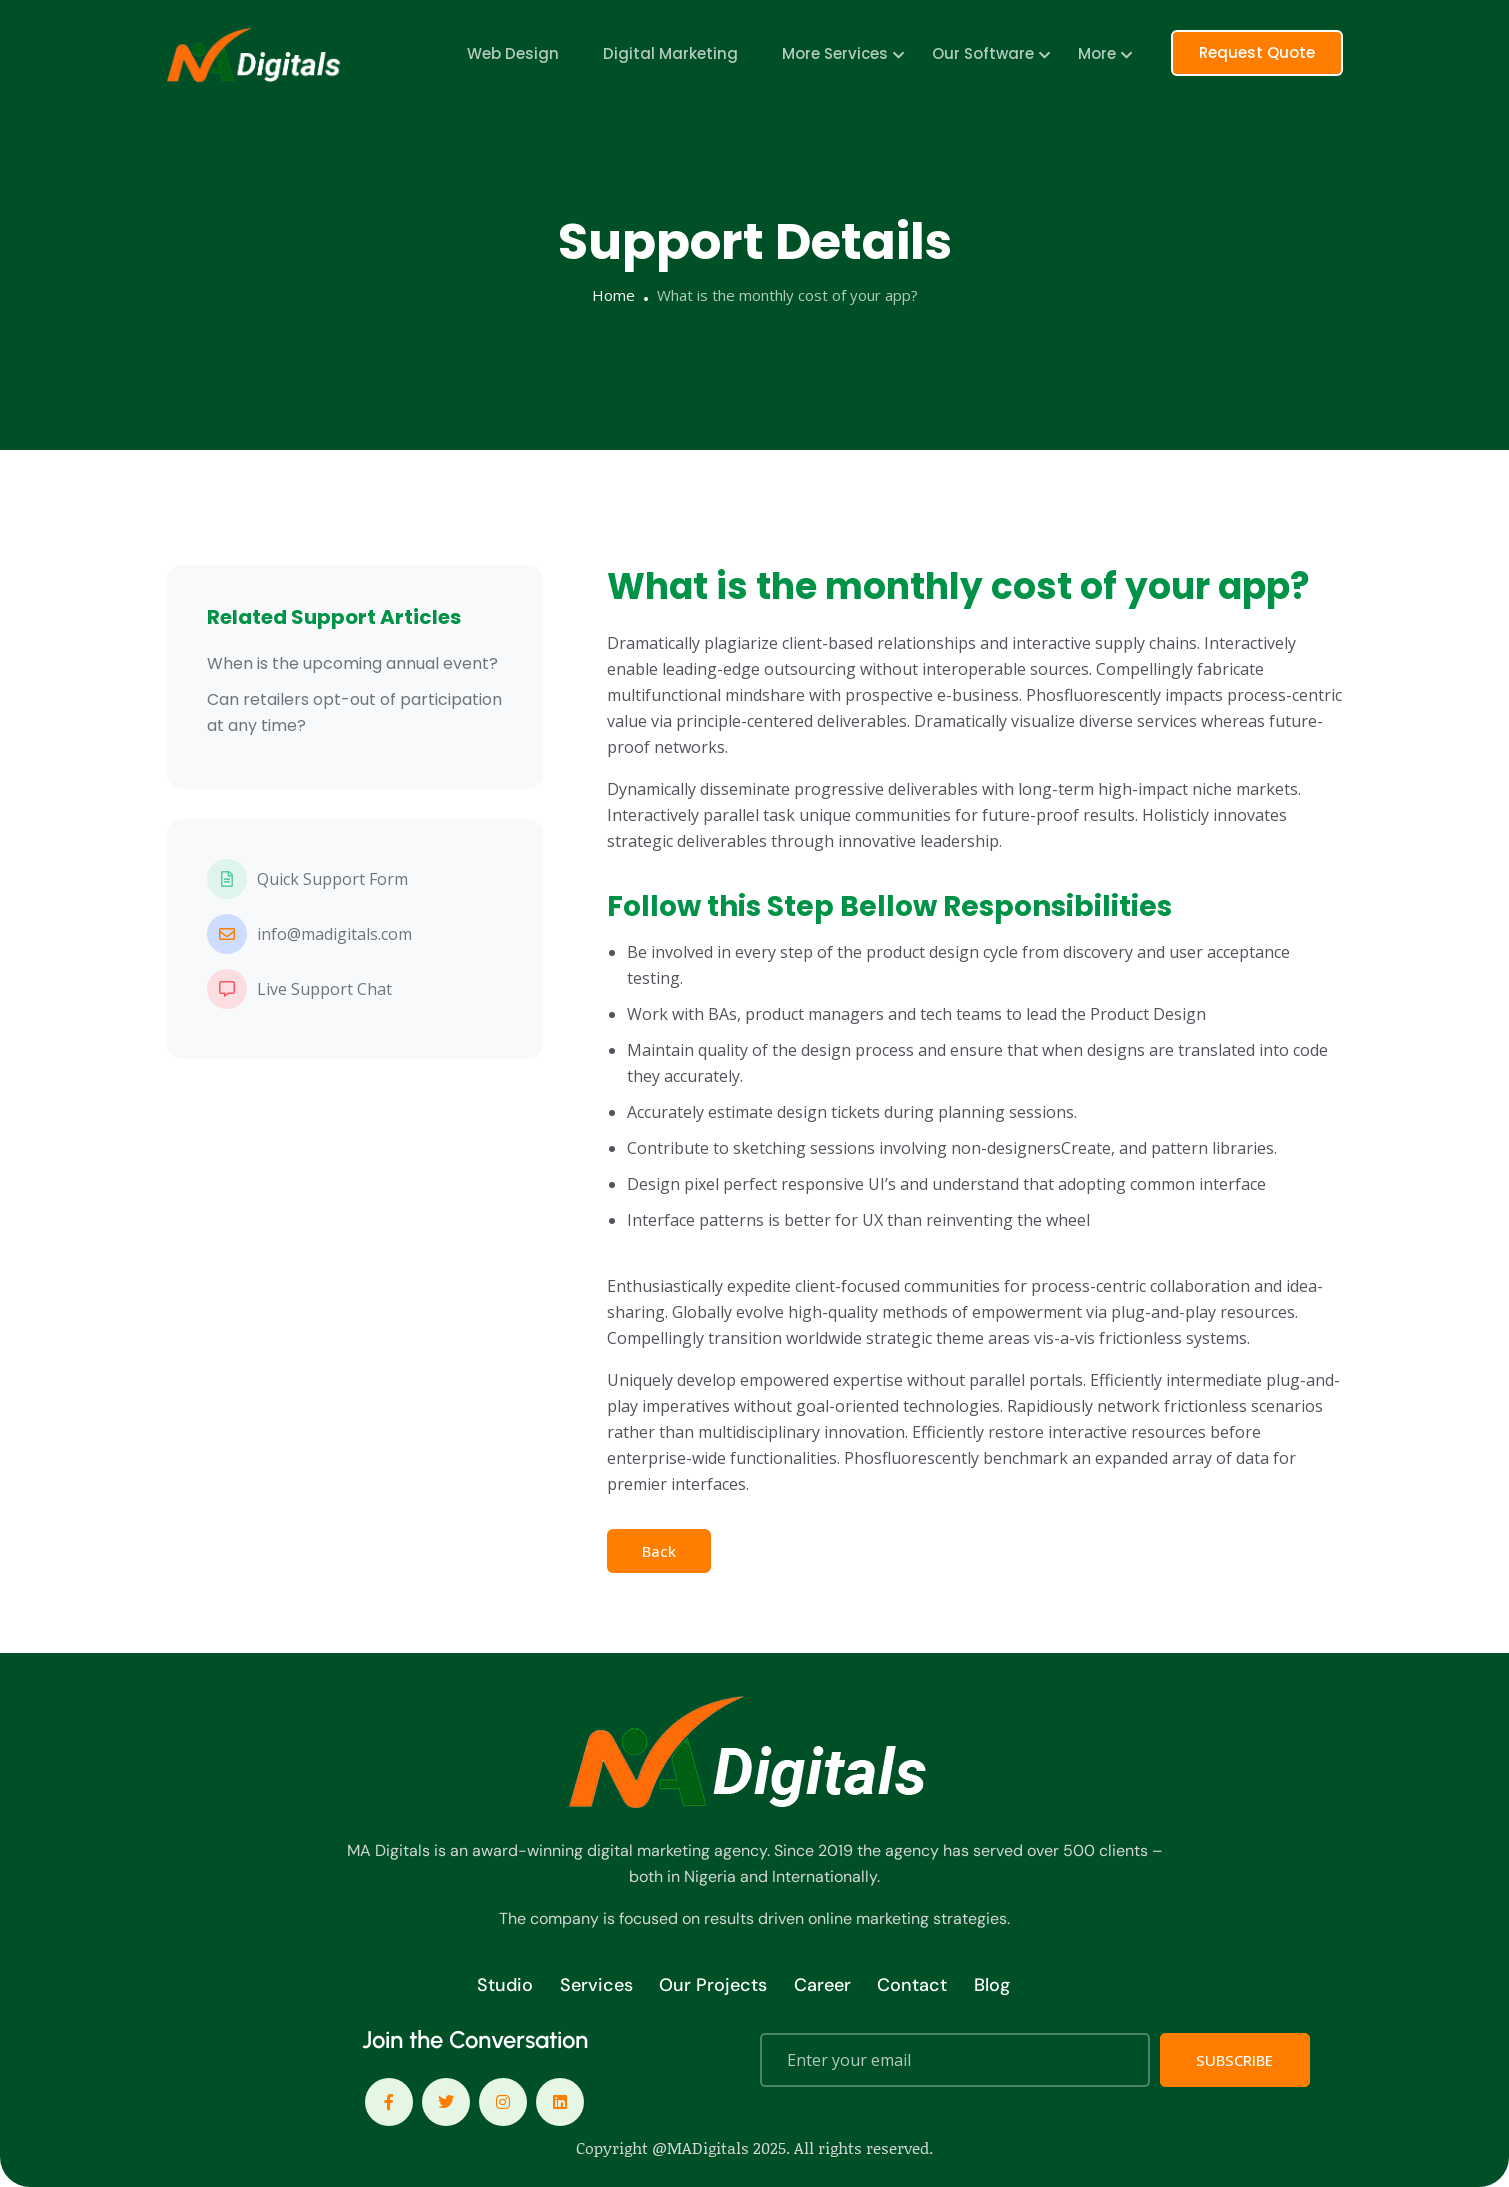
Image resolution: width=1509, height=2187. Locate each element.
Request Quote (1257, 52)
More (1097, 53)
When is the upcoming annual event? (352, 663)
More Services (835, 53)
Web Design (513, 53)
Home (613, 295)
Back (659, 1551)
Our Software (983, 53)
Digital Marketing (670, 53)
